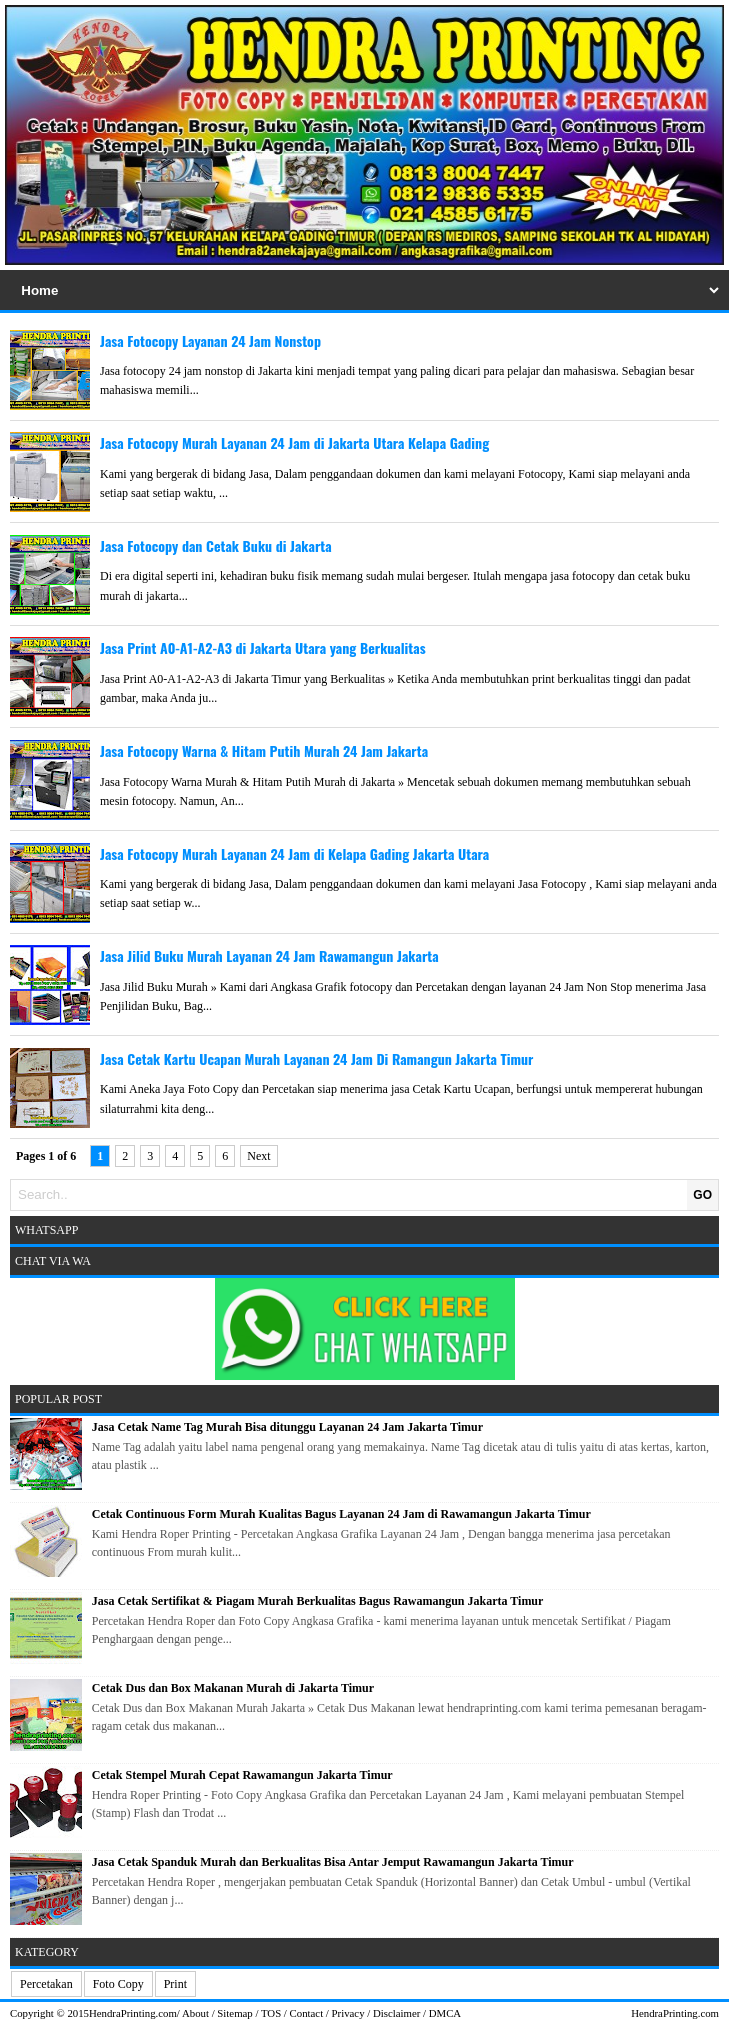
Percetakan (46, 1984)
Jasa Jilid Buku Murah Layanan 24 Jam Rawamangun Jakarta (269, 955)
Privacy (348, 2013)
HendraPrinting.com (133, 2013)
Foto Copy (118, 1984)
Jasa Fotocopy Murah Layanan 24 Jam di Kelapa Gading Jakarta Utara (294, 853)
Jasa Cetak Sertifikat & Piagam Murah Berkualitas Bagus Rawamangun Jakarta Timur (318, 1601)
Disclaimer (396, 2013)
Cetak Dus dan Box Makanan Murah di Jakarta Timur (233, 1688)
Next (258, 1156)
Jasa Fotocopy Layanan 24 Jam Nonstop (210, 340)
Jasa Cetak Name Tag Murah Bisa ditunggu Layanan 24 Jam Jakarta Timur (287, 1427)
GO (702, 1195)
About (195, 2013)
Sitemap (234, 2013)
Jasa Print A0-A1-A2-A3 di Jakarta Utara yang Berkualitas (263, 647)
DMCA (445, 2013)
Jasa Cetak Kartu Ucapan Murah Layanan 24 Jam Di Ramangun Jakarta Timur (316, 1058)
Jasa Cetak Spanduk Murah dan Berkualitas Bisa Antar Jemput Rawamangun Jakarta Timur (333, 1862)
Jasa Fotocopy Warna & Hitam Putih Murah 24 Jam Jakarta (264, 750)
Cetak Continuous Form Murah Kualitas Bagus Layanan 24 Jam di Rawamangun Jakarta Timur (341, 1514)
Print (175, 1984)
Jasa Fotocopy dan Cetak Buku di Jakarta (216, 545)
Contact (307, 2013)
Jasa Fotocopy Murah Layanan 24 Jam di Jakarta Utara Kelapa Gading (294, 442)
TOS (271, 2013)
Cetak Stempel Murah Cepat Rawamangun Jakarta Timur (242, 1775)
